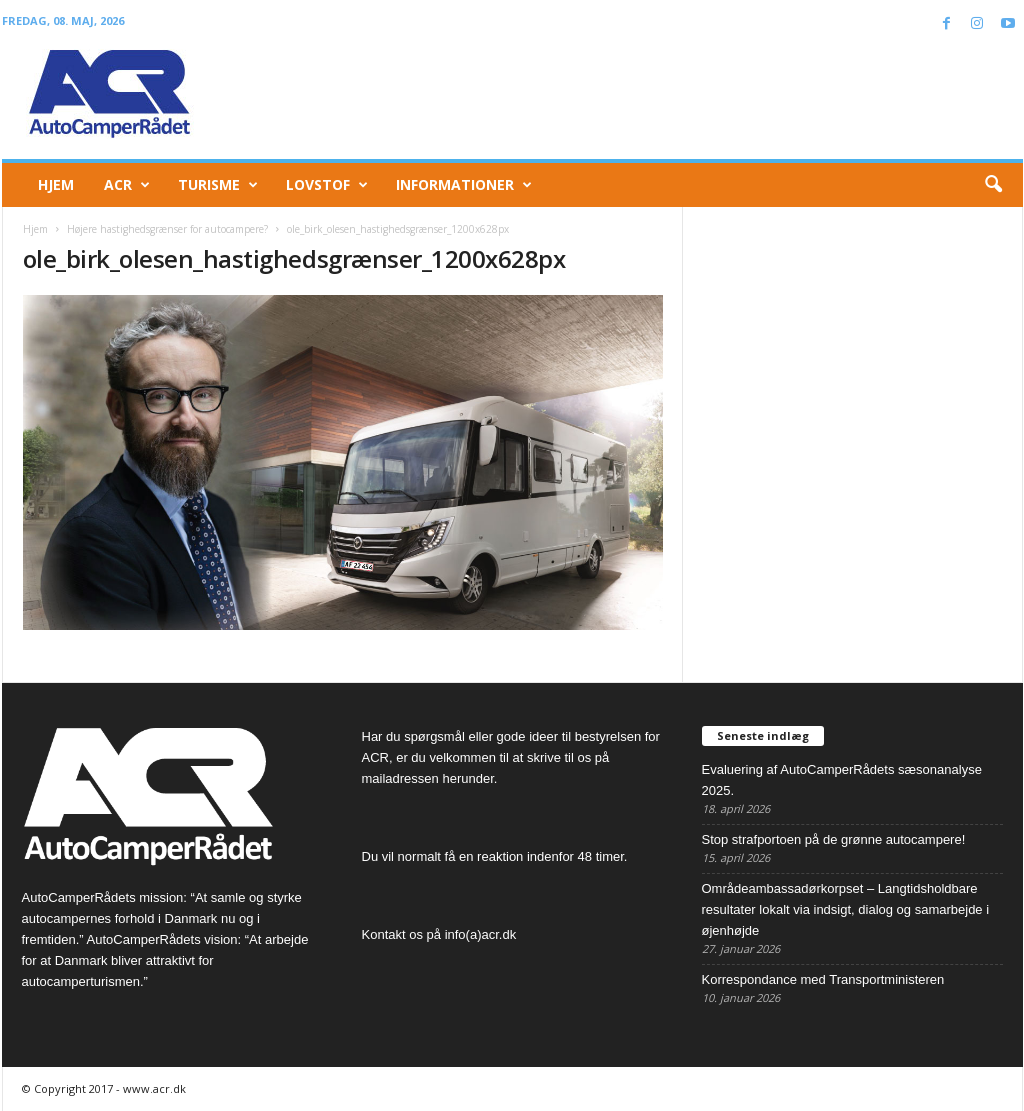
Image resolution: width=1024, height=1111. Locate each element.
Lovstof (327, 185)
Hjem (56, 184)
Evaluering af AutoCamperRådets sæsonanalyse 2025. (842, 780)
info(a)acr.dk (481, 934)
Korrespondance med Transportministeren (823, 979)
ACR (127, 185)
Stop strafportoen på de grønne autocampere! (834, 839)
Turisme (218, 185)
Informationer (464, 185)
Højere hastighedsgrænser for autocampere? (167, 229)
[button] (993, 185)
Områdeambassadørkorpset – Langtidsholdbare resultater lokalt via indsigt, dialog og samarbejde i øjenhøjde (846, 909)
